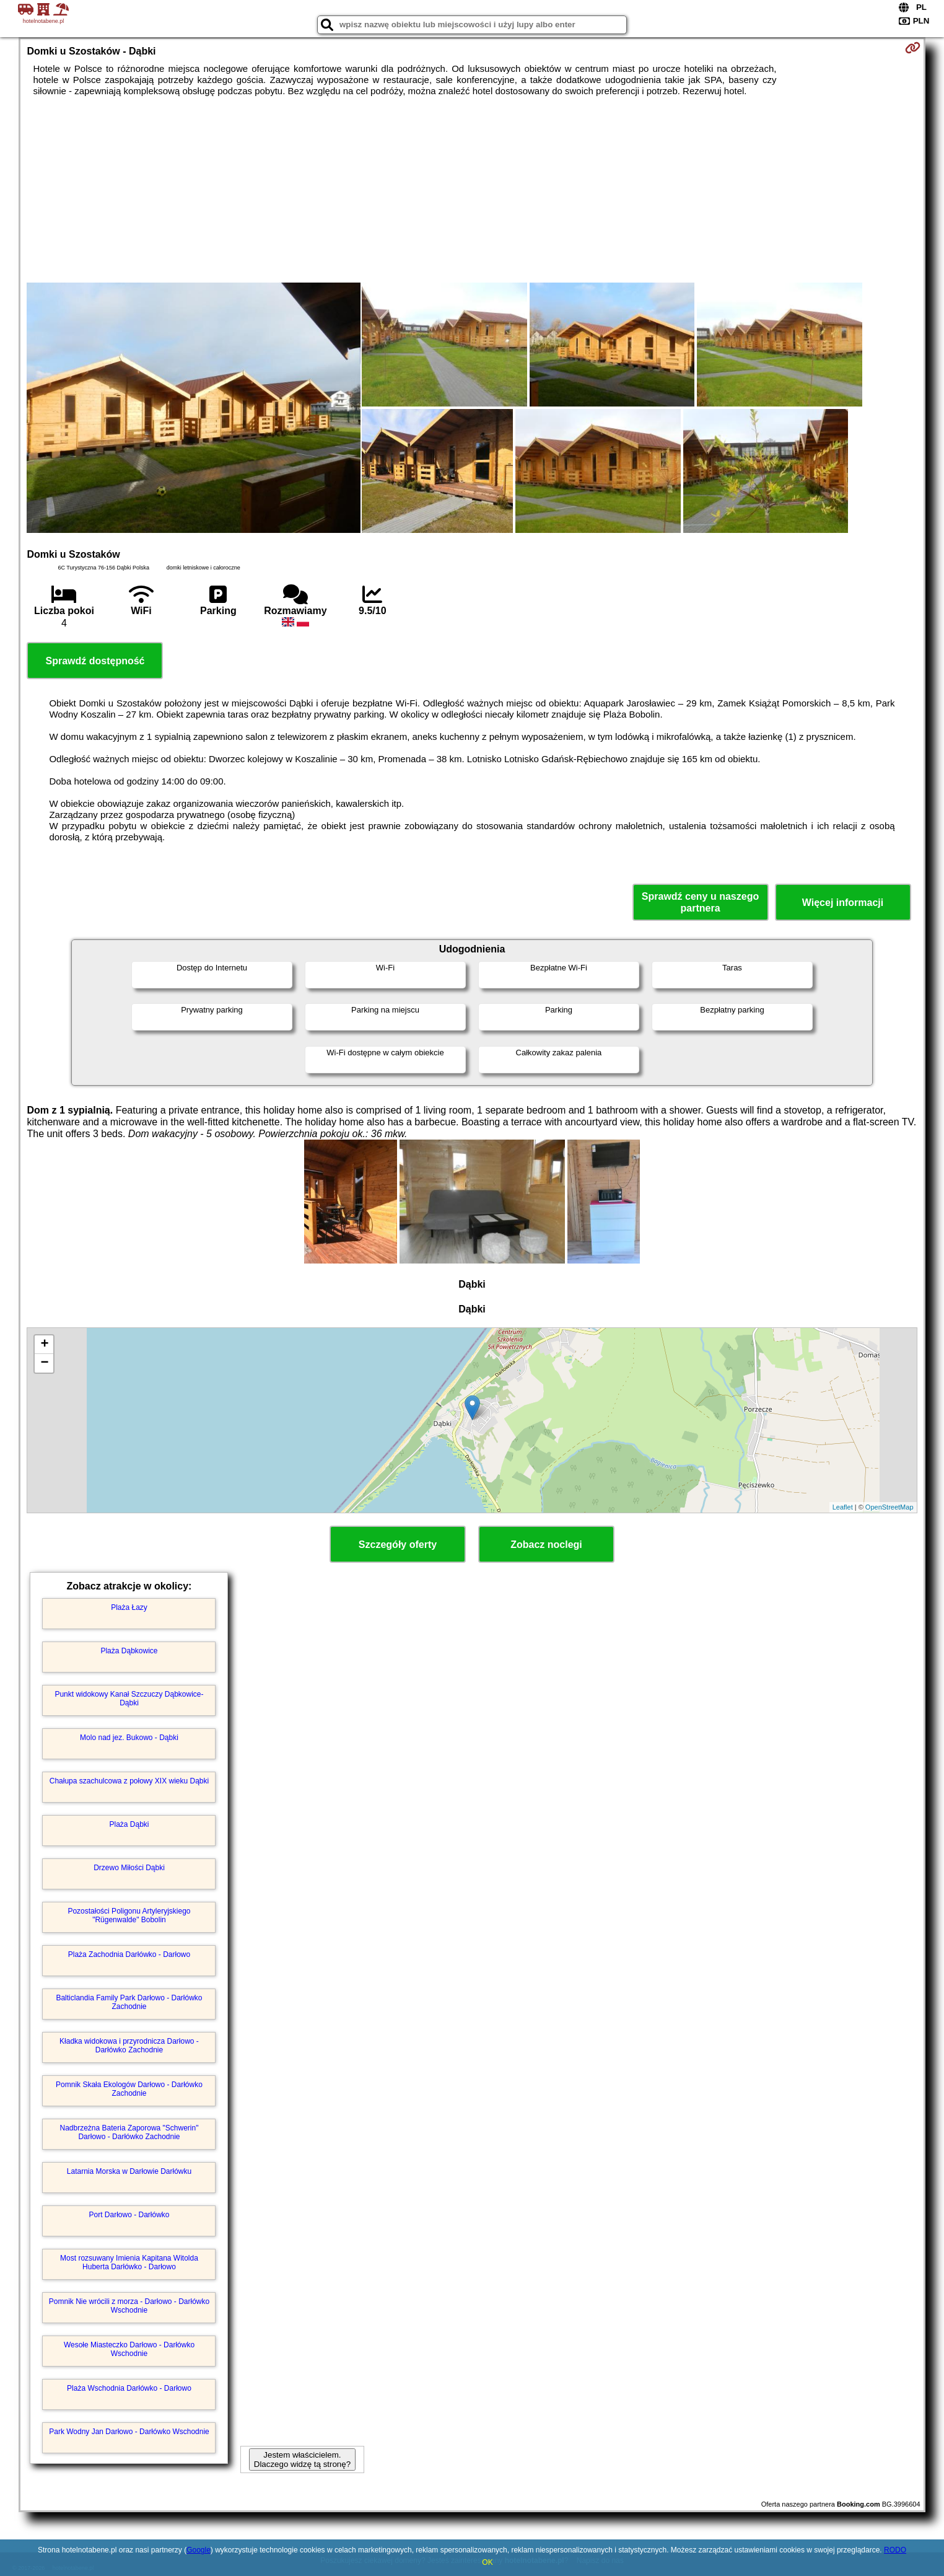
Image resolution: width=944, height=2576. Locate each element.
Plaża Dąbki (129, 1824)
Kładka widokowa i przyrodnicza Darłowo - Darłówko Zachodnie (129, 2045)
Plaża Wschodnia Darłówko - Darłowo (129, 2388)
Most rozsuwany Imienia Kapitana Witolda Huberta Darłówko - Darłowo (129, 2262)
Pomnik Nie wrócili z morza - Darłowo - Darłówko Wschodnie (129, 2305)
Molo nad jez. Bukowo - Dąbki (129, 1737)
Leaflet (843, 1507)
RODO (895, 2550)
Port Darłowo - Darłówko (129, 2214)
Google (198, 2550)
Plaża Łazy (129, 1607)
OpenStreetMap (889, 1507)
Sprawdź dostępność (94, 661)
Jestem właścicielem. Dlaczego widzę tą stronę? (302, 2459)
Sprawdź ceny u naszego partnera (700, 902)
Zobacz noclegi (546, 1544)
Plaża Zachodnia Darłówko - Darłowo (129, 1954)
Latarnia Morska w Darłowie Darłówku (129, 2171)
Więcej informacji (842, 902)
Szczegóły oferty (398, 1544)
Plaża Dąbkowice (128, 1650)
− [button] (44, 1363)
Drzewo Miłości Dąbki (129, 1867)
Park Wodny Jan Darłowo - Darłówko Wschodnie (129, 2431)
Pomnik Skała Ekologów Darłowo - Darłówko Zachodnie (129, 2089)
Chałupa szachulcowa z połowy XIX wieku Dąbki (129, 1781)
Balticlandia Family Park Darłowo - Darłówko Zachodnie (129, 2002)
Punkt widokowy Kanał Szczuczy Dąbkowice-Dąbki (129, 1698)
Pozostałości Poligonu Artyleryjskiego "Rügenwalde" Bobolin (129, 1915)
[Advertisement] (472, 189)
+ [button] (44, 1344)
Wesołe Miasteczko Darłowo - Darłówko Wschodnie (129, 2349)
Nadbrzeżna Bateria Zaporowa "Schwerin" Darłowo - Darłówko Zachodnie (129, 2132)
